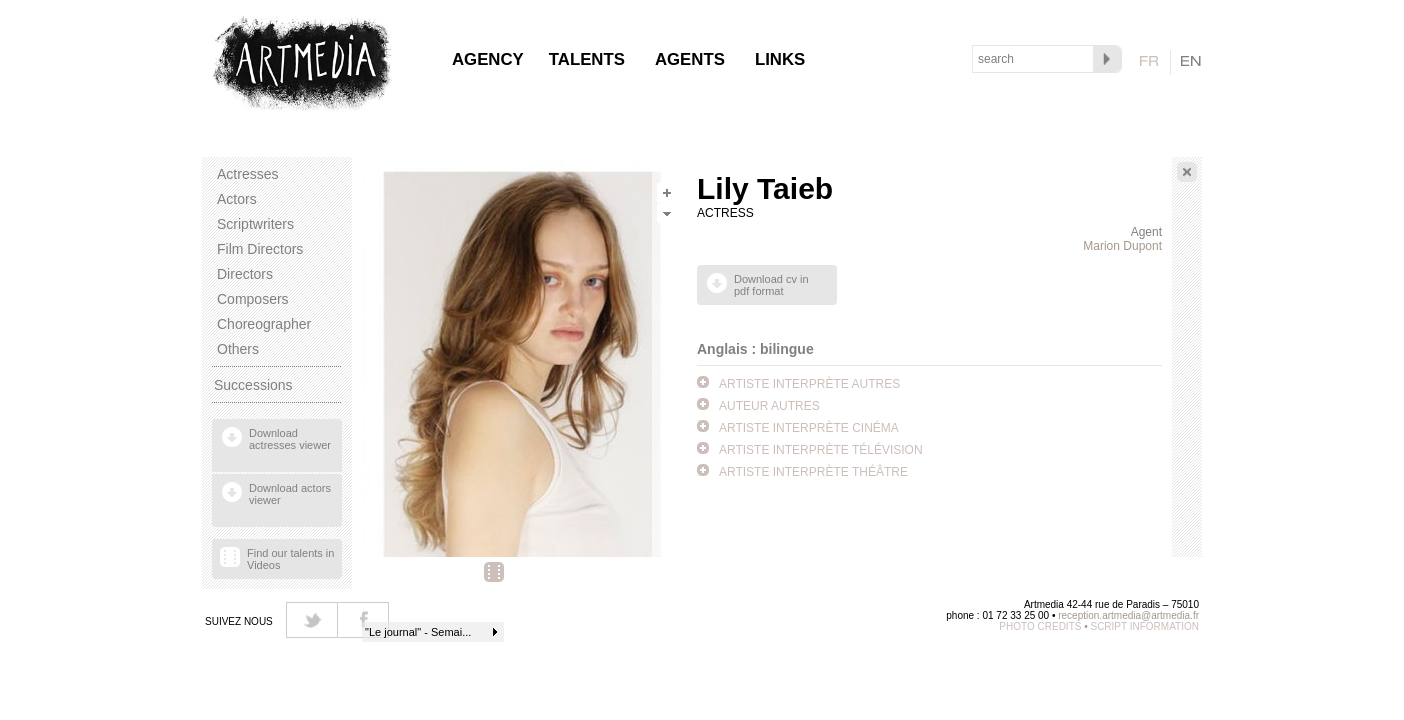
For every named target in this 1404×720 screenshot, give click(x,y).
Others (238, 349)
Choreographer (264, 324)
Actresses (247, 174)
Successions (253, 385)
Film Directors (260, 249)
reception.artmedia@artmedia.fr (1128, 615)
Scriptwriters (255, 224)
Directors (245, 274)
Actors (237, 199)
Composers (253, 299)
